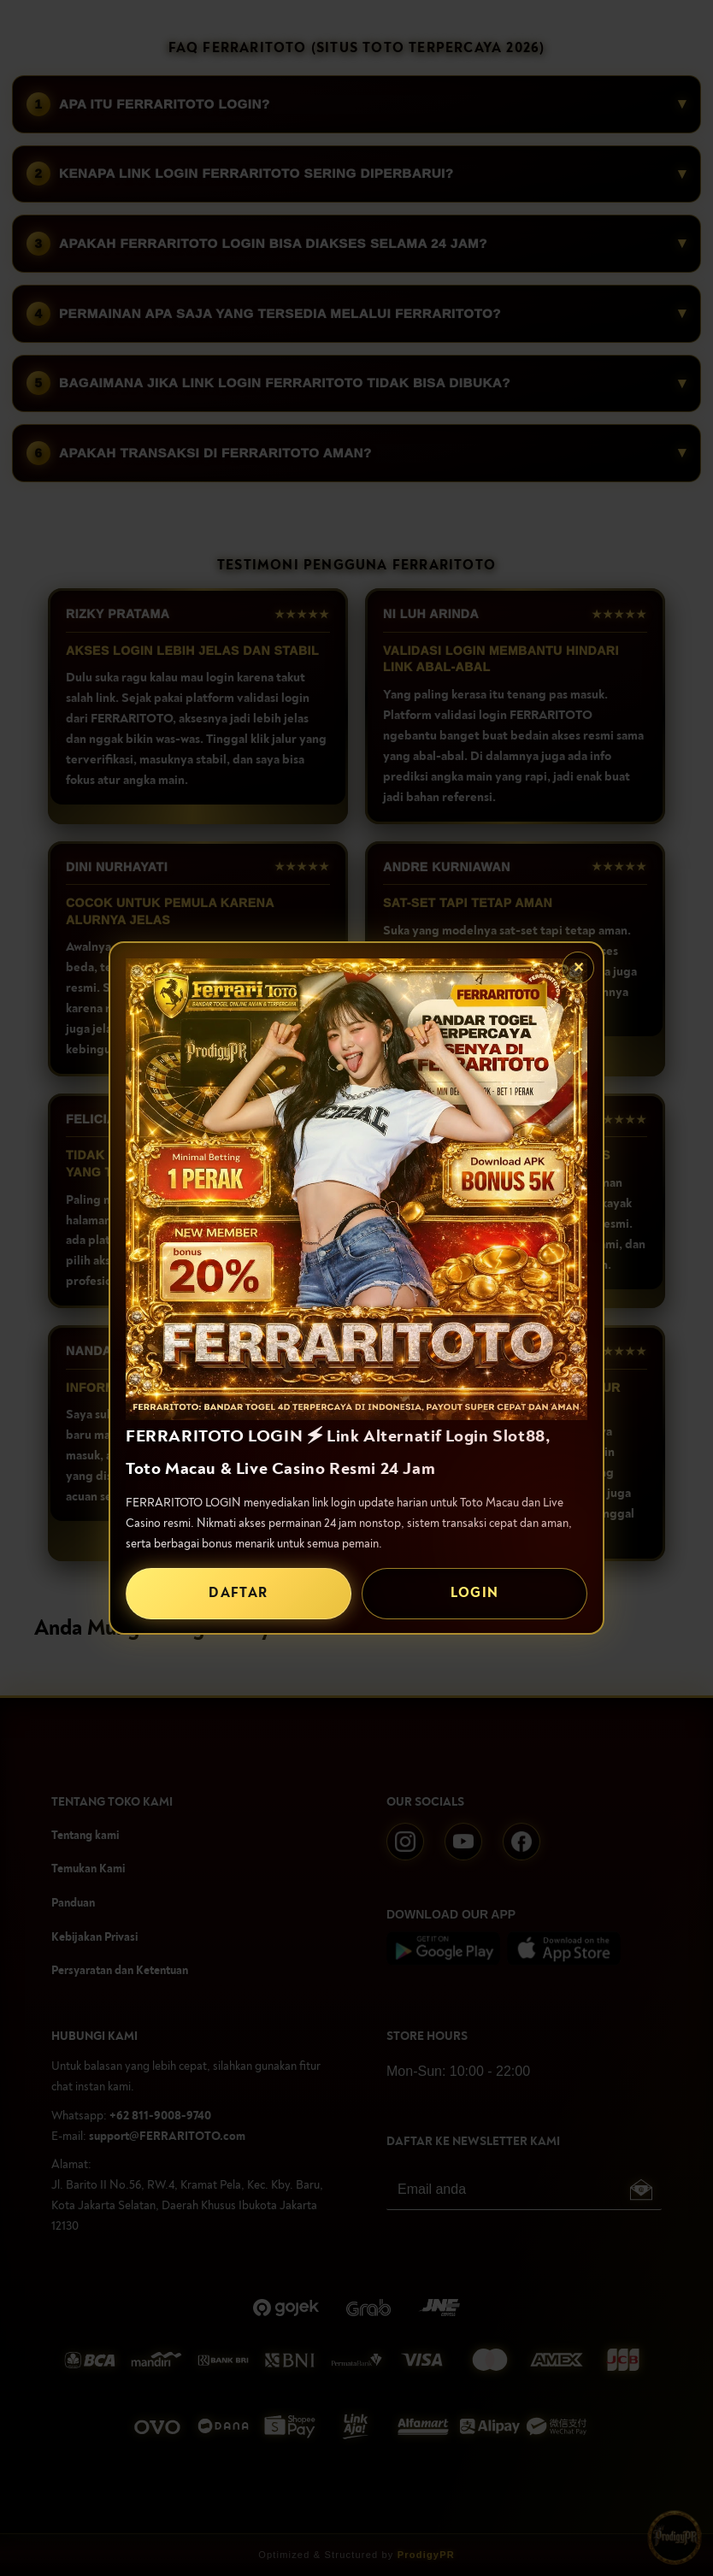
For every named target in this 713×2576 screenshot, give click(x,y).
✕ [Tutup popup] (578, 967)
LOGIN (475, 1592)
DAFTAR (238, 1592)
